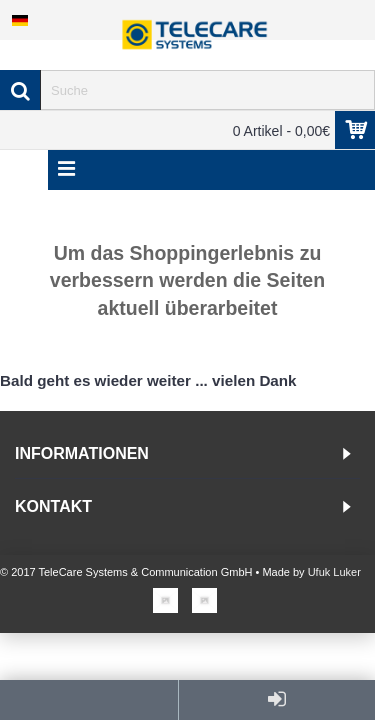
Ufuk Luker (334, 572)
